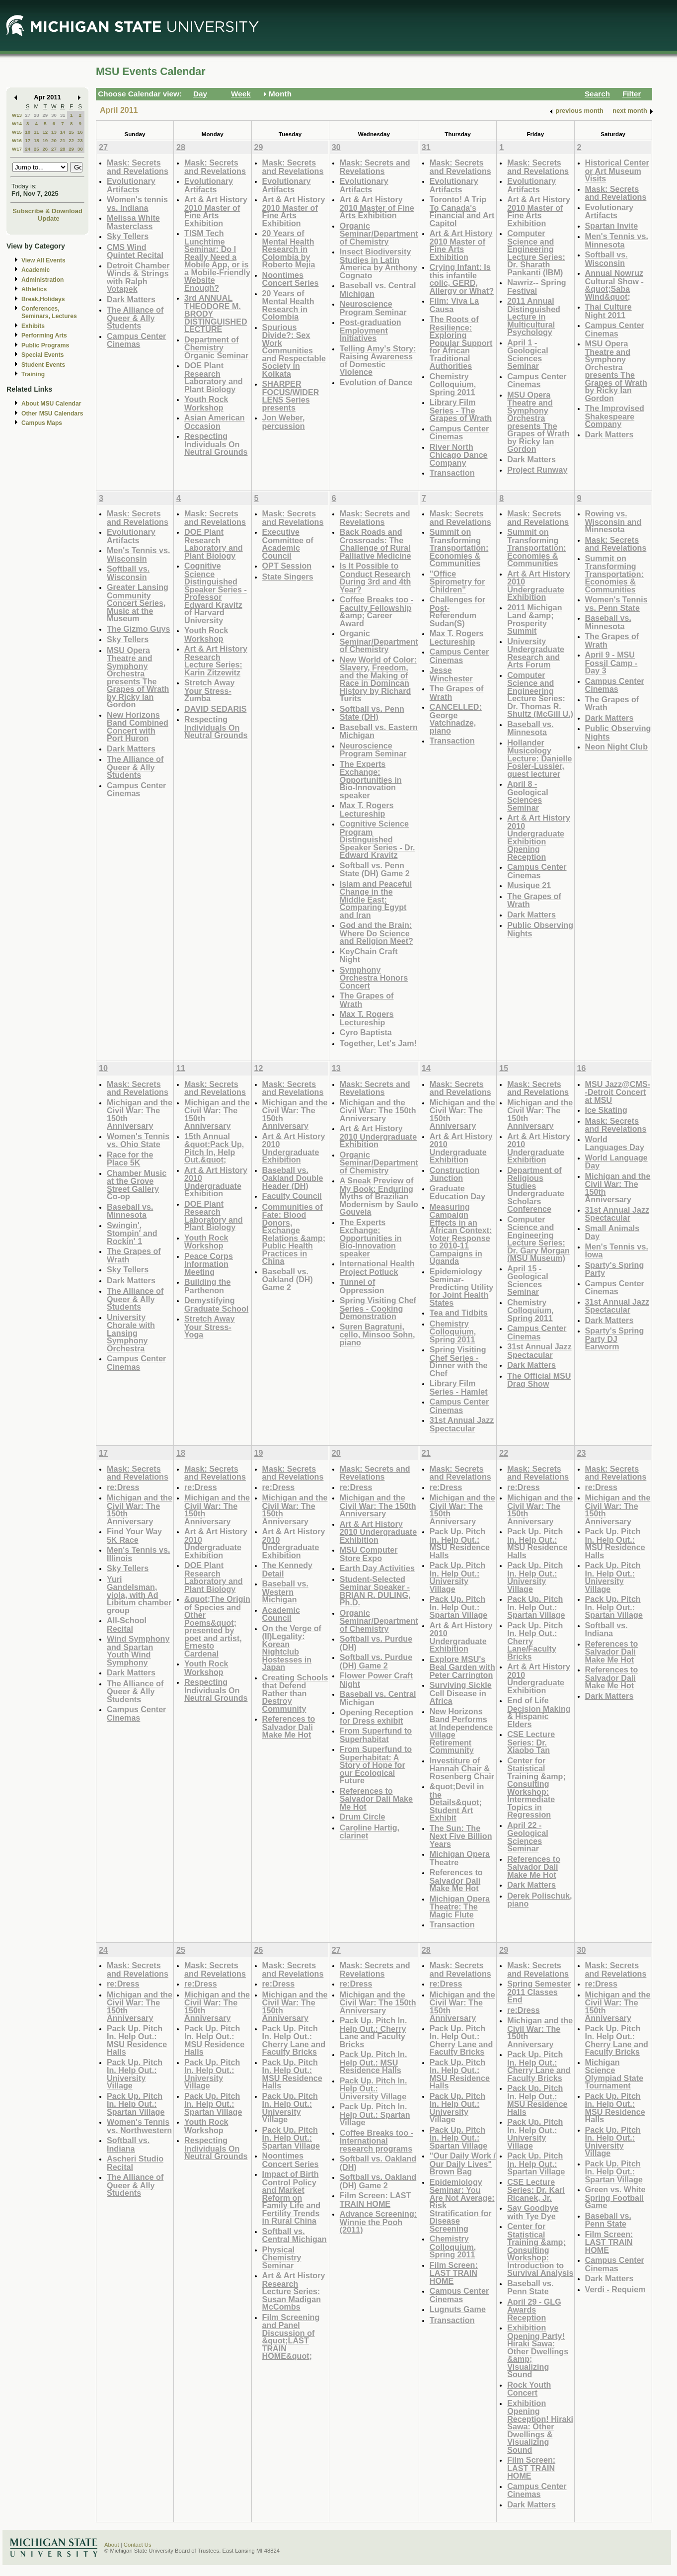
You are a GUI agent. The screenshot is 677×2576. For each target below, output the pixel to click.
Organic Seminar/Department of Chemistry (379, 233)
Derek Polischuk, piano (539, 1900)
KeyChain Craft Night (369, 955)
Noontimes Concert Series (290, 279)
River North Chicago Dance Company (459, 454)
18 (36, 140)
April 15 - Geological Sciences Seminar (527, 1280)
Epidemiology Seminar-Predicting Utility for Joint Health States (461, 1287)
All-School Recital (127, 1624)
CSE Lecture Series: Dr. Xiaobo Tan (531, 1742)
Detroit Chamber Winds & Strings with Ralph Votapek (138, 277)
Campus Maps (41, 422)
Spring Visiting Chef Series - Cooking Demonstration (378, 1308)
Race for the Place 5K (130, 1158)
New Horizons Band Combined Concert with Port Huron (137, 726)
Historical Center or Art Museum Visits (617, 170)
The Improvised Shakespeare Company (614, 416)
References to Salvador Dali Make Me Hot (288, 1726)
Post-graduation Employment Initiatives (370, 330)
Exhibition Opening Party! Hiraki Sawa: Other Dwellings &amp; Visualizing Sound (537, 2351)
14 (63, 132)
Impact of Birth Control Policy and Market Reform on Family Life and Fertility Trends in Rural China (291, 2197)
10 (27, 132)
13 (54, 132)
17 (27, 140)
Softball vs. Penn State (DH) (372, 713)
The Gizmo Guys (138, 628)
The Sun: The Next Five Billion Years (461, 1836)
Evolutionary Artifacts (131, 185)
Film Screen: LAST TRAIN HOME (375, 2199)
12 (45, 132)
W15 (17, 132)
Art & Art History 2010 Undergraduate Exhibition (538, 585)
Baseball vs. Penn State (530, 2287)
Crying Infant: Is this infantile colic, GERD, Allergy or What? (462, 278)
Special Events (42, 354)
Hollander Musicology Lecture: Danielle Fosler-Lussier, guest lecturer (539, 758)
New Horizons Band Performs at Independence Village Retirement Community (461, 1731)
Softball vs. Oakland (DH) (378, 2162)
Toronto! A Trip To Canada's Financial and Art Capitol (462, 211)
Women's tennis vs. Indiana (137, 203)
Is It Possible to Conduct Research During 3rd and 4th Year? (375, 577)
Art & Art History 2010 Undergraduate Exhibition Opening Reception (538, 837)
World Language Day (616, 1161)
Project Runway (537, 469)
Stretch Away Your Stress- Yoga (209, 1326)
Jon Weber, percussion (283, 421)
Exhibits (33, 326)
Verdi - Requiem (615, 2289)
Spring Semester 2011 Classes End (539, 1991)
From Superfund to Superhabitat (376, 1735)
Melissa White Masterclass (133, 222)
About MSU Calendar (51, 403)
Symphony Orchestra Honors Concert (374, 977)
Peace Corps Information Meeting (208, 1263)
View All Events (43, 260)
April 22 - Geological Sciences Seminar (527, 1837)
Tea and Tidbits (459, 1312)
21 (63, 140)
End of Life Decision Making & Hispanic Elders (538, 1712)
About (111, 2545)
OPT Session (287, 565)
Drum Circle (362, 1816)
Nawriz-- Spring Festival (536, 286)
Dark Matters (131, 299)
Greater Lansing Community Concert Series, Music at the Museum (137, 602)
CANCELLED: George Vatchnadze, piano (456, 718)
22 (71, 140)
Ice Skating (606, 1109)
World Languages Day (614, 1143)
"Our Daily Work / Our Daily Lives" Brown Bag (463, 2163)
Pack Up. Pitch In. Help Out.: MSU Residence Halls (460, 1543)
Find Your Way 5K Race (134, 1535)
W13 (17, 115)
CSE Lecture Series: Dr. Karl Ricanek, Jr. (536, 2189)
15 (71, 132)
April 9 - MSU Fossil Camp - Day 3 (611, 662)
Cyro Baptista (366, 1032)
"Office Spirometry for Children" (457, 581)
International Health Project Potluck (377, 1267)
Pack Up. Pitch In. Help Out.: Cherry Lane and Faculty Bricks (294, 2040)
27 (27, 115)
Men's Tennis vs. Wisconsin (138, 554)
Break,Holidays (43, 299)
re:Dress (123, 1487)
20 (54, 140)
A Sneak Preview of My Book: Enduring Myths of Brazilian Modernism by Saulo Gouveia (379, 1196)
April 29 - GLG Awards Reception (534, 2309)
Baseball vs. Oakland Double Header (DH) (292, 1177)
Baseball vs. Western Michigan (285, 1591)
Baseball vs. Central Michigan (378, 289)
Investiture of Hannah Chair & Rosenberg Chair (462, 1768)
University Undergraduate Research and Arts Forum (535, 653)
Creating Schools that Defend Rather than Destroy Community (295, 1693)
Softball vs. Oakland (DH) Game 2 (378, 2181)
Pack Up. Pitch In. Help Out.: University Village (457, 1577)
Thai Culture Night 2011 (608, 311)
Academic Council (281, 1614)
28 (36, 115)
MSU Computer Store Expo (369, 1554)
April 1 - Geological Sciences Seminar (527, 354)
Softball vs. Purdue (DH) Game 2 (376, 1661)
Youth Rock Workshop (206, 403)
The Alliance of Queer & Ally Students (135, 317)
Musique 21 (529, 885)
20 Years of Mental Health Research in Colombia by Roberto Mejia (288, 249)
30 (54, 115)
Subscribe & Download (47, 211)
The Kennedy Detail (287, 1569)
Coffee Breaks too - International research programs (376, 2140)
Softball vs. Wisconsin (606, 258)
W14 (17, 123)
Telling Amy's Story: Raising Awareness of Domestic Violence (378, 360)
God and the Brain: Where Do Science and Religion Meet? (376, 932)
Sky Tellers (128, 236)
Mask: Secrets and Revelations (137, 166)
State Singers (287, 576)
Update (49, 218)
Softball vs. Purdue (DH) (376, 1643)
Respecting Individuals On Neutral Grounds (215, 443)
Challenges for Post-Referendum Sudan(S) (457, 611)
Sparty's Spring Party (614, 1269)
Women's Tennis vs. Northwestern (139, 2126)
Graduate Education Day (457, 1192)
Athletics (34, 289)
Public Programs (45, 345)
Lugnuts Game (458, 2309)
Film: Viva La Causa (454, 305)
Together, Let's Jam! (378, 1043)
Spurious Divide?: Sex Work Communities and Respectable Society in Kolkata (294, 350)
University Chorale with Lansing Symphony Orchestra (131, 1333)
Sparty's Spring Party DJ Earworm (614, 1338)
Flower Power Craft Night (376, 1679)
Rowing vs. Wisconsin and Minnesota (613, 521)
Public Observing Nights (540, 929)
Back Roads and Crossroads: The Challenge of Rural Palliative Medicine (375, 543)
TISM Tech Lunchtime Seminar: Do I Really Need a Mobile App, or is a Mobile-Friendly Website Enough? (217, 260)
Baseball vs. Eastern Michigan (379, 731)
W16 (17, 140)
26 (45, 149)
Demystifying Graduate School (216, 1304)
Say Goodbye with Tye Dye (532, 2212)
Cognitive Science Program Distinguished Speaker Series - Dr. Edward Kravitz (377, 839)
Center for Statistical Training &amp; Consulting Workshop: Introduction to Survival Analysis (540, 2249)
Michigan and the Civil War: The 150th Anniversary (139, 1114)
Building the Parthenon (207, 1286)
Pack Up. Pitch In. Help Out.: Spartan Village (458, 1606)
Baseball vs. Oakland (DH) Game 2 (287, 1279)
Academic (35, 269)
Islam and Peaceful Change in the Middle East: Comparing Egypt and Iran (376, 899)
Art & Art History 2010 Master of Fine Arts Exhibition (215, 211)
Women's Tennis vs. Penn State (616, 603)
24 (27, 149)
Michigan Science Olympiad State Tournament (614, 2074)
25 (36, 149)
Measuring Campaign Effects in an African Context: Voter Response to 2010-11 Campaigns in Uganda (461, 1234)
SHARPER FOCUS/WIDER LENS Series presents (290, 395)
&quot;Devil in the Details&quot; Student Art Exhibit (457, 1802)
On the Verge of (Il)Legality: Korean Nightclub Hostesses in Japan (291, 1648)
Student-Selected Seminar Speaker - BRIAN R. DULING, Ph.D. (375, 1591)
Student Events (43, 364)
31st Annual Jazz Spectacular (462, 1424)
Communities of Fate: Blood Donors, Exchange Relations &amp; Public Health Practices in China (293, 1234)
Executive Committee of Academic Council (287, 543)
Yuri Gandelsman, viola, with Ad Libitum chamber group (139, 1595)
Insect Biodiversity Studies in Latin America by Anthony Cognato (379, 263)
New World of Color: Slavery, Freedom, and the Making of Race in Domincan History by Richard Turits (378, 679)
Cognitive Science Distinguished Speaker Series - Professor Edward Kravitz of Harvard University (215, 593)
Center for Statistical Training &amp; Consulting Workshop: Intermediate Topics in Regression (536, 1788)
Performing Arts (44, 335)
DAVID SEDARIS (215, 708)
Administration (42, 279)
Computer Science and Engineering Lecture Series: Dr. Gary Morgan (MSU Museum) (538, 1239)
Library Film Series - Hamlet (459, 1387)
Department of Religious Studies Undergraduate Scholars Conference (535, 1189)
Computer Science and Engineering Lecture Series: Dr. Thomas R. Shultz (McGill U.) (540, 694)
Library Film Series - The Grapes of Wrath (461, 410)
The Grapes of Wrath (367, 999)
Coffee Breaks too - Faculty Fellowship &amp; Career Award (376, 611)
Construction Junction (455, 1174)
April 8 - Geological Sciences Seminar (527, 795)
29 (45, 115)
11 (36, 132)
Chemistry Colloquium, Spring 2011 (453, 384)
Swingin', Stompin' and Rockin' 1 (132, 1233)
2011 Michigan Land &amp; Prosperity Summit (534, 619)
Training (33, 374)
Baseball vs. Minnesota (530, 728)
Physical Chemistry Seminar (281, 2257)
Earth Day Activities (377, 1568)
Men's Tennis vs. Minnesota (616, 240)
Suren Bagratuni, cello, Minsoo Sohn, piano (377, 1334)
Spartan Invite (611, 225)
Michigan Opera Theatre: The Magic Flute (460, 1906)
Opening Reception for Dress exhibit (376, 1716)
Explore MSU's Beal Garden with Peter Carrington (462, 1667)
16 (80, 132)
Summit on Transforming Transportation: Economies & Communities (459, 547)
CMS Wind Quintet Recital (135, 251)
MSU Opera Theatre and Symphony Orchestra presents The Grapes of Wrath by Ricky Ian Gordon (538, 422)
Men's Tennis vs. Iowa (616, 1250)
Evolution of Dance (376, 382)
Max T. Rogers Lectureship (367, 809)
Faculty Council (292, 1195)
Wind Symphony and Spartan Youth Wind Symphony (138, 1650)
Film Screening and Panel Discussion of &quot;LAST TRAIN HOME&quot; (291, 2337)
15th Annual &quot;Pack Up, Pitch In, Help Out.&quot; (214, 1148)
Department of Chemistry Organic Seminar (216, 347)
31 (63, 115)
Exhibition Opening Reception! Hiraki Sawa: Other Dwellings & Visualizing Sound (540, 2426)
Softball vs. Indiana (606, 1629)
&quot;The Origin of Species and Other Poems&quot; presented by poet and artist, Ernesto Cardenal (217, 1626)
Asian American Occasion (214, 421)
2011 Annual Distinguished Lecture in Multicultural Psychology (533, 316)
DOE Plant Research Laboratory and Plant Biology (213, 377)
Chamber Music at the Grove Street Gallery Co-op (136, 1184)
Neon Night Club (616, 746)
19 (45, 140)
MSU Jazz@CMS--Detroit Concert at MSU (618, 1092)
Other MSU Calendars (52, 413)
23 (80, 140)
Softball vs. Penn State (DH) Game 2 (375, 869)
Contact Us (137, 2545)
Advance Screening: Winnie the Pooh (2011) (378, 2221)
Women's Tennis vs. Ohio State (138, 1140)
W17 (17, 149)
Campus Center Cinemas (136, 340)
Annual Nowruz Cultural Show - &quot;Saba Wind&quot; (614, 284)
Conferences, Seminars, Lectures (49, 312)
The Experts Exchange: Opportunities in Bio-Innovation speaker (371, 779)
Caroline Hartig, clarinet (369, 1831)
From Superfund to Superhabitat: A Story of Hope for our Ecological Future (376, 1765)
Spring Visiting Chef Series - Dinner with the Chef (459, 1361)
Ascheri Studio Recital (135, 2162)
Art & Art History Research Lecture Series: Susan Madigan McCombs (293, 2291)
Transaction (452, 472)
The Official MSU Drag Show (539, 1380)
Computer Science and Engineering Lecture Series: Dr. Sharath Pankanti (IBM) (536, 253)
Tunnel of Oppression (362, 1286)
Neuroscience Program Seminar (373, 308)
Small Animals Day (612, 1232)
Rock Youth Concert (529, 2389)
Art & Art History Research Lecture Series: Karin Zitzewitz (215, 660)
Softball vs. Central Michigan (294, 2235)
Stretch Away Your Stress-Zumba (209, 690)
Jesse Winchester (451, 674)
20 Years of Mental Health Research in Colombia (288, 305)
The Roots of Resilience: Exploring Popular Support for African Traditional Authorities (461, 342)
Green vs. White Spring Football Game (615, 2197)
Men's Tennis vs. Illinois (138, 1554)
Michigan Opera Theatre (460, 1858)
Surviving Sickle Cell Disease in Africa (461, 1692)
